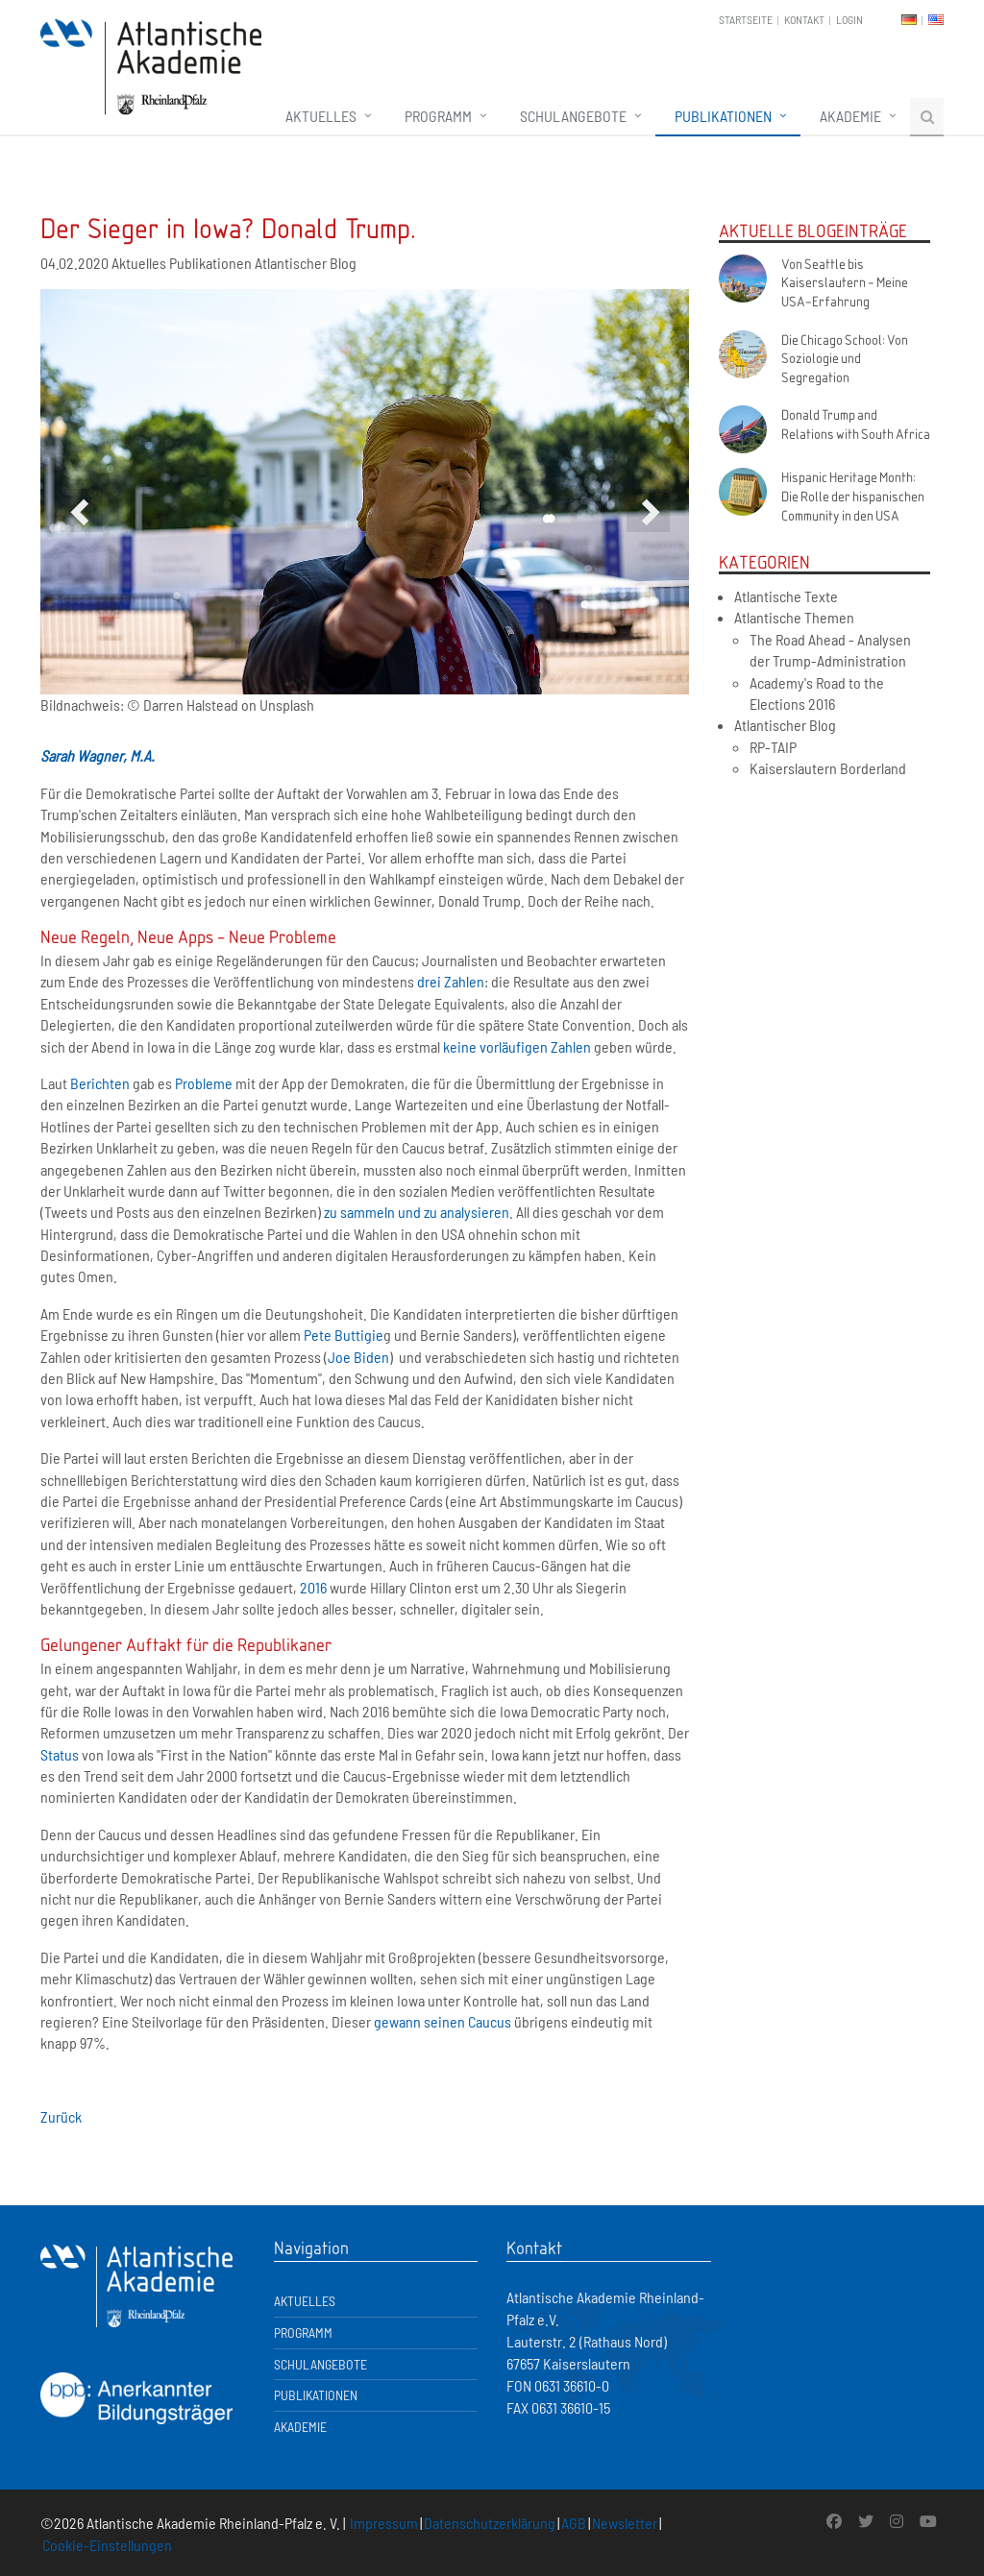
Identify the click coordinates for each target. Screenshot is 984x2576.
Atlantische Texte (786, 596)
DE (909, 19)
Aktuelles (321, 116)
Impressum (384, 2523)
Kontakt (804, 19)
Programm (438, 116)
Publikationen (723, 116)
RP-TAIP (773, 747)
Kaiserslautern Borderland (828, 768)
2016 (313, 1587)
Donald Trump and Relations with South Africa (855, 423)
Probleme (204, 1083)
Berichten (100, 1083)
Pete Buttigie (343, 1334)
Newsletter (624, 2523)
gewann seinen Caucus (442, 2021)
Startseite (746, 19)
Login (849, 19)
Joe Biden (358, 1357)
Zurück (61, 2116)
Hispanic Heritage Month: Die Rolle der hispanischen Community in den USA (852, 495)
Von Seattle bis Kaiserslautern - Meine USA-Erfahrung (844, 282)
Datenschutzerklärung (489, 2523)
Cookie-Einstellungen (107, 2545)
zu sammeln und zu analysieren (416, 1212)
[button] (81, 510)
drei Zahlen (450, 981)
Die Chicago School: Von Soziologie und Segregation (844, 357)
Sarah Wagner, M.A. (97, 755)
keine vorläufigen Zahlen (517, 1046)
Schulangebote (573, 116)
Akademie (850, 116)
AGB (573, 2523)
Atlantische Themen (794, 617)
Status (59, 1754)
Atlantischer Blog (785, 725)
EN (936, 19)
